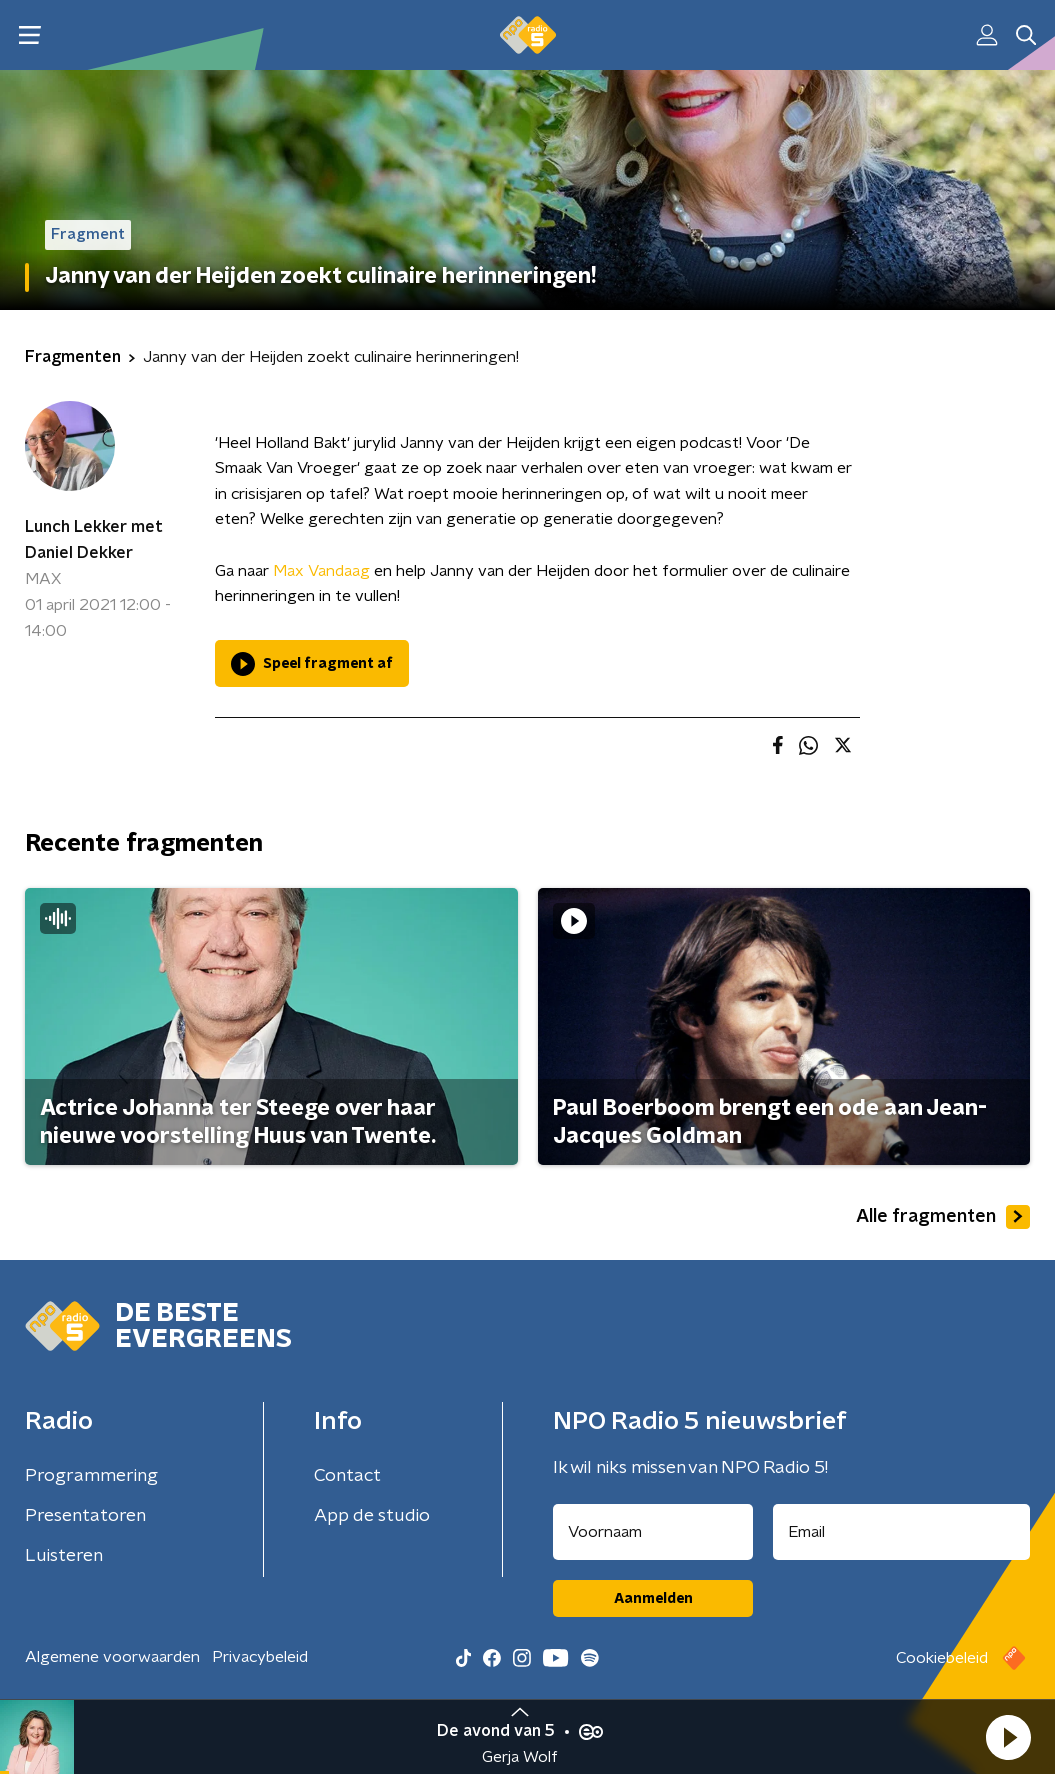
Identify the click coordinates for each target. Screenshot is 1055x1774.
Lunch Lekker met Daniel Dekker (94, 540)
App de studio (372, 1516)
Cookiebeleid (942, 1658)
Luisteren (64, 1556)
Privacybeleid (260, 1657)
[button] (1008, 1737)
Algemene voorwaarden (112, 1657)
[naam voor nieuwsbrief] (653, 1532)
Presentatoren (85, 1516)
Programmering (91, 1476)
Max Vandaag (321, 571)
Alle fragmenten (943, 1217)
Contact (347, 1476)
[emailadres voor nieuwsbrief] (901, 1532)
